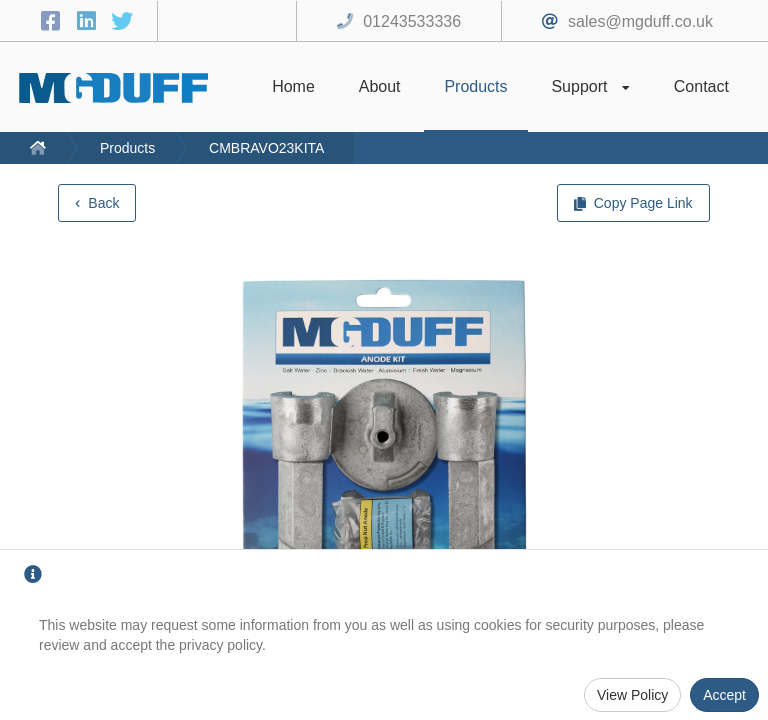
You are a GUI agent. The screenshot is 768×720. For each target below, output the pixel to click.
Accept (724, 695)
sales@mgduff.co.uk (640, 21)
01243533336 (412, 21)
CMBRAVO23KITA (266, 148)
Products (127, 148)
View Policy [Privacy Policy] (632, 695)
